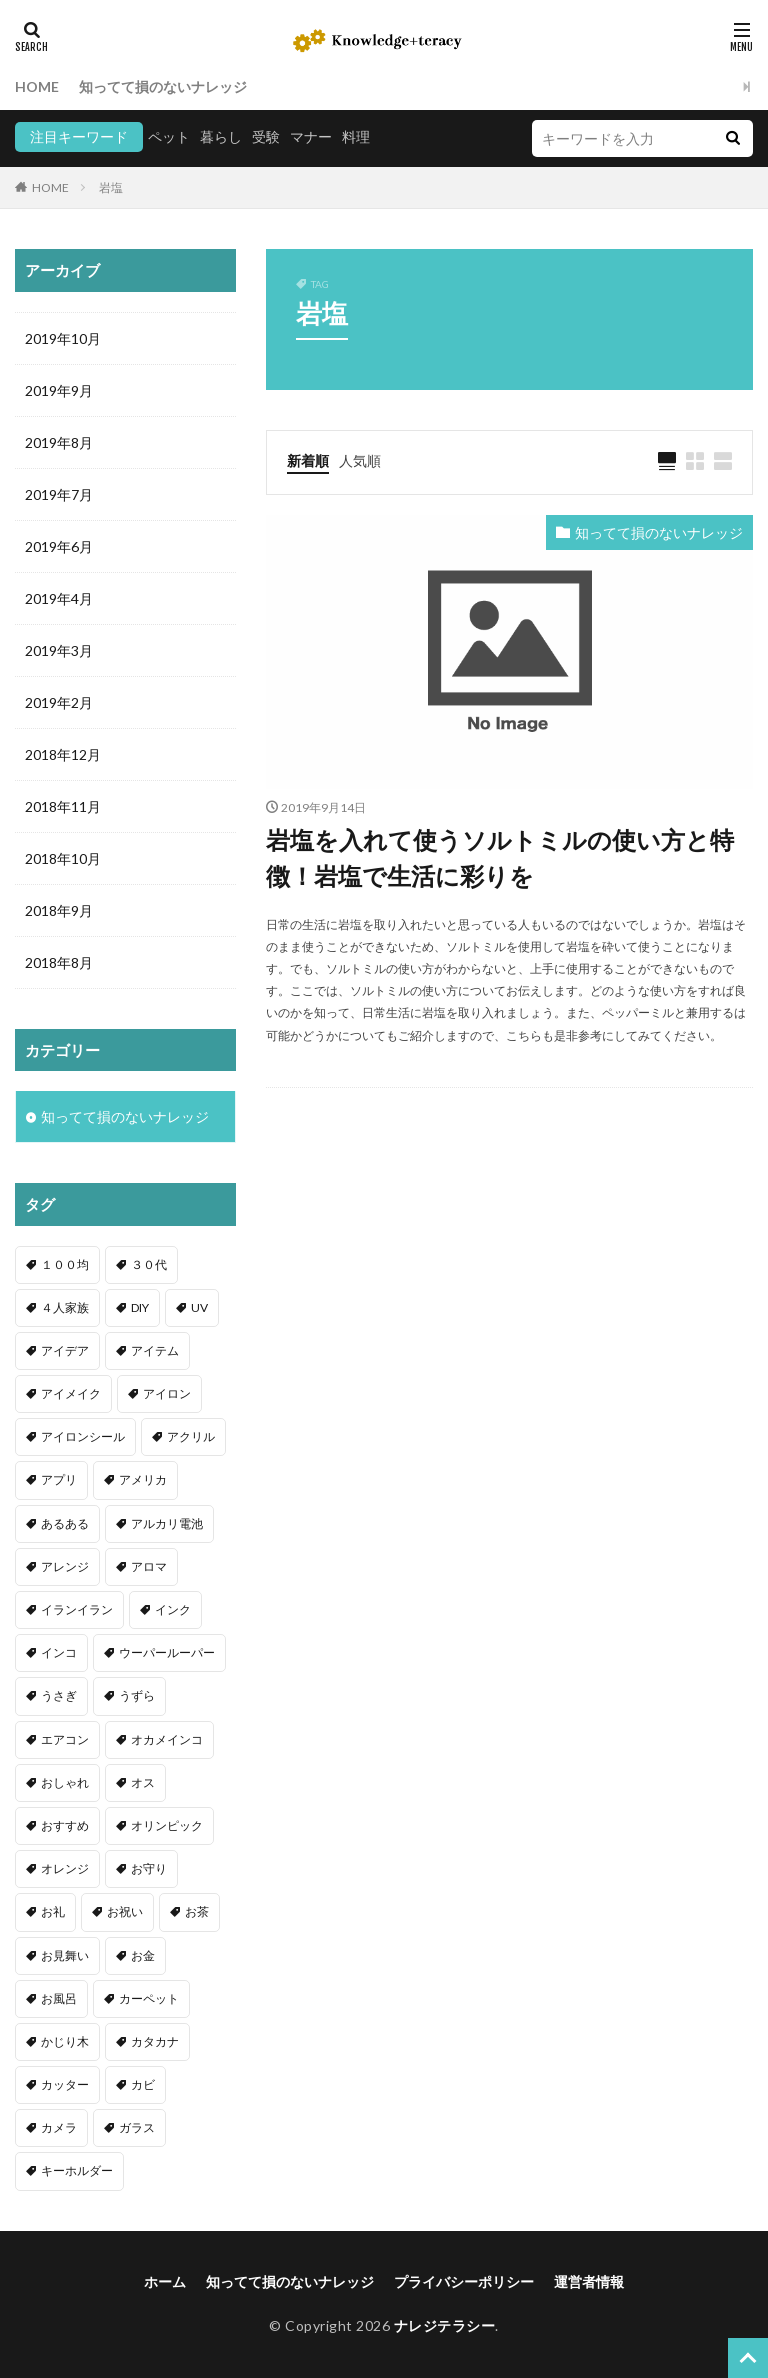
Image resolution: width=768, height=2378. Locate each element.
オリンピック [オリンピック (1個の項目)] (167, 1825)
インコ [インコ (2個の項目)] (59, 1652)
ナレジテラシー (445, 2325)
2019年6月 (59, 546)
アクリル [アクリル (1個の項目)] (191, 1436)
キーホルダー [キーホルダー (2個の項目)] (77, 2170)
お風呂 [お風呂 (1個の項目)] (59, 1998)
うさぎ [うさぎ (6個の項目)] (59, 1695)
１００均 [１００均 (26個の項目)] (65, 1264)
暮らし (221, 136)
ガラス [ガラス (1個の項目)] (137, 2127)
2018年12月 (63, 754)
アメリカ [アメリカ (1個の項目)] (143, 1479)
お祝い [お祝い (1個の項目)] (125, 1911)
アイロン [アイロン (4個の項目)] (167, 1393)
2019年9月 (59, 390)
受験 (266, 136)
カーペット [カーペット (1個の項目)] (149, 1998)
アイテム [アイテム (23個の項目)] (155, 1350)
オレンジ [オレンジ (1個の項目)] (65, 1868)
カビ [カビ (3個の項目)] (143, 2084)
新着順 (308, 460)
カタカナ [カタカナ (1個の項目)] (155, 2041)
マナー (311, 136)
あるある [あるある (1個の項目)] (65, 1523)
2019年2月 (59, 702)
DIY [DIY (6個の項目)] (140, 1307)
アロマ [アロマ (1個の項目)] (149, 1566)
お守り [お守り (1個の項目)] (149, 1868)
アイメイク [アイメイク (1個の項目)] (71, 1393)
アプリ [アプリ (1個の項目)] (59, 1479)
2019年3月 (59, 650)
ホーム (165, 2281)
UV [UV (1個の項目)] (199, 1307)
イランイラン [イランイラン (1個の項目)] (77, 1609)
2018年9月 (59, 910)
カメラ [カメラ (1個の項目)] (59, 2127)
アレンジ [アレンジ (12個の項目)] (65, 1566)
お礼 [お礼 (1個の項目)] (53, 1911)
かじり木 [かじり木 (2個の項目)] (65, 2041)
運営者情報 (589, 2281)
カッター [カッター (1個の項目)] (65, 2084)
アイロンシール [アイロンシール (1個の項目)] (83, 1436)
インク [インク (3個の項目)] (173, 1609)
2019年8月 (59, 442)
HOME (37, 86)
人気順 (360, 460)
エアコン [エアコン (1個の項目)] (65, 1739)
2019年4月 (59, 598)
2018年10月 (63, 858)
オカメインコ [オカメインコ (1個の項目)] (167, 1739)
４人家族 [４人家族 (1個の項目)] (65, 1307)
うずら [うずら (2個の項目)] (137, 1695)
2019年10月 (63, 338)
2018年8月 (59, 962)
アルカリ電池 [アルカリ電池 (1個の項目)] (167, 1523)
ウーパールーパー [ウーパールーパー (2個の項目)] (167, 1652)
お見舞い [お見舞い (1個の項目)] (65, 1955)
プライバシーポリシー (464, 2281)
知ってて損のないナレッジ (163, 86)
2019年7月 (59, 494)
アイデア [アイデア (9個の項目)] (65, 1350)
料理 (356, 136)
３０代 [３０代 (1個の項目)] (149, 1264)
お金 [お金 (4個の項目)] (143, 1955)
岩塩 (111, 187)
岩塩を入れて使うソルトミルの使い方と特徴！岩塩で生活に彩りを (500, 857)
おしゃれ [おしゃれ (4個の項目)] (65, 1782)
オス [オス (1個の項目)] (143, 1782)
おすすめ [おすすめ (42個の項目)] (65, 1825)
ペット (169, 136)
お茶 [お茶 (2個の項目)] (197, 1911)
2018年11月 (63, 806)
